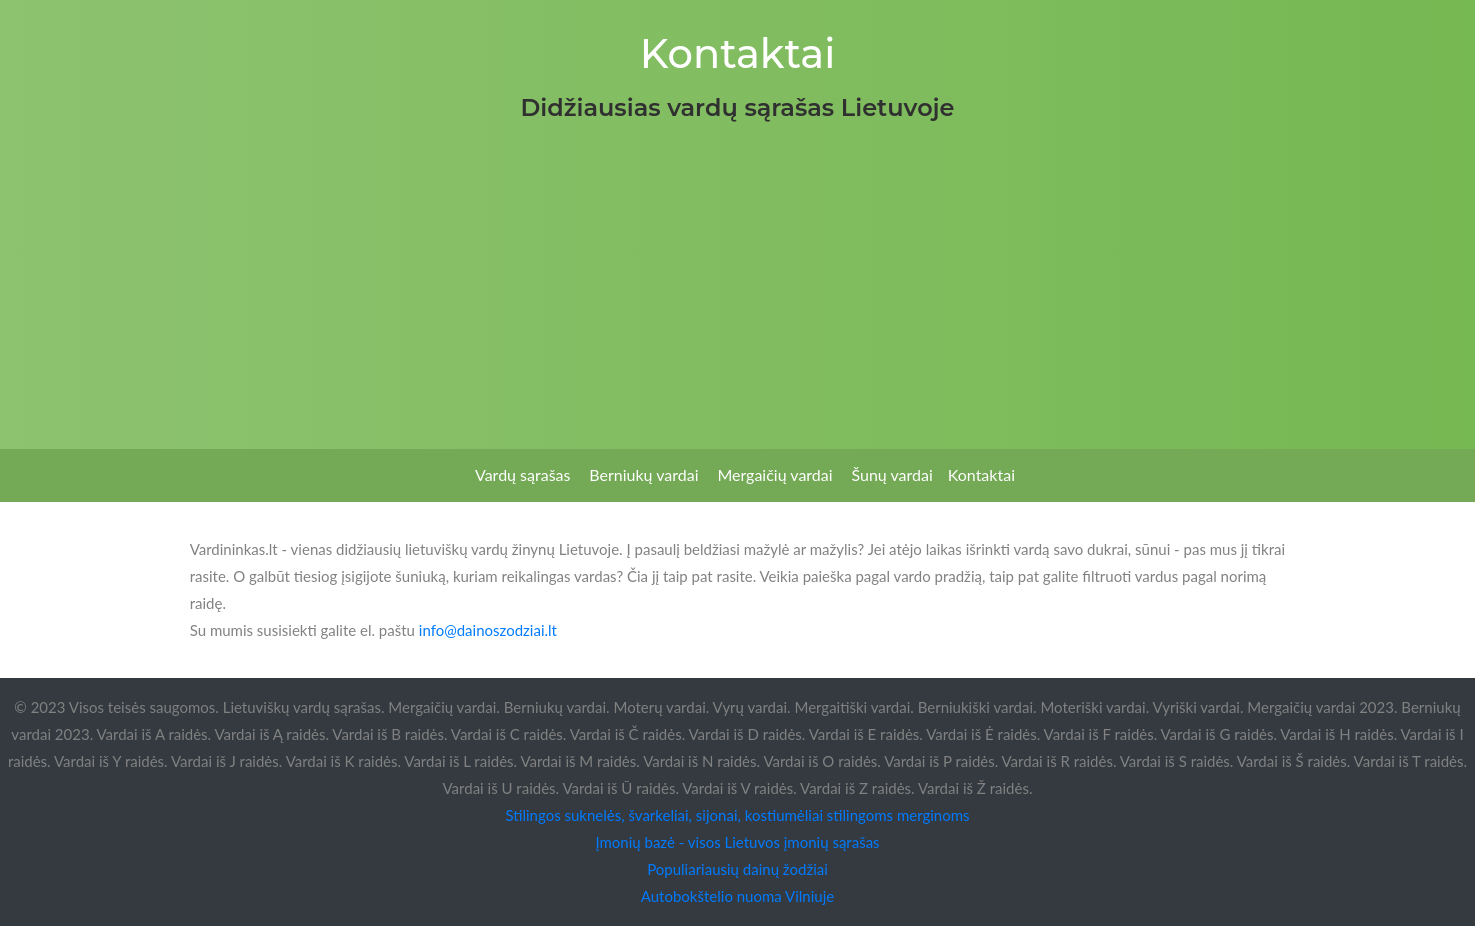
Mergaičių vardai (774, 474)
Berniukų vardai (643, 474)
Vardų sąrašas (522, 474)
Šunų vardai (891, 474)
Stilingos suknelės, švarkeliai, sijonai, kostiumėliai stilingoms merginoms (737, 815)
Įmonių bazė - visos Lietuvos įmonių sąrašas (737, 842)
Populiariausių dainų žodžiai (737, 869)
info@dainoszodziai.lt (488, 630)
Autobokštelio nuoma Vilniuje (737, 896)
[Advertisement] (738, 279)
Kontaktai (981, 474)
